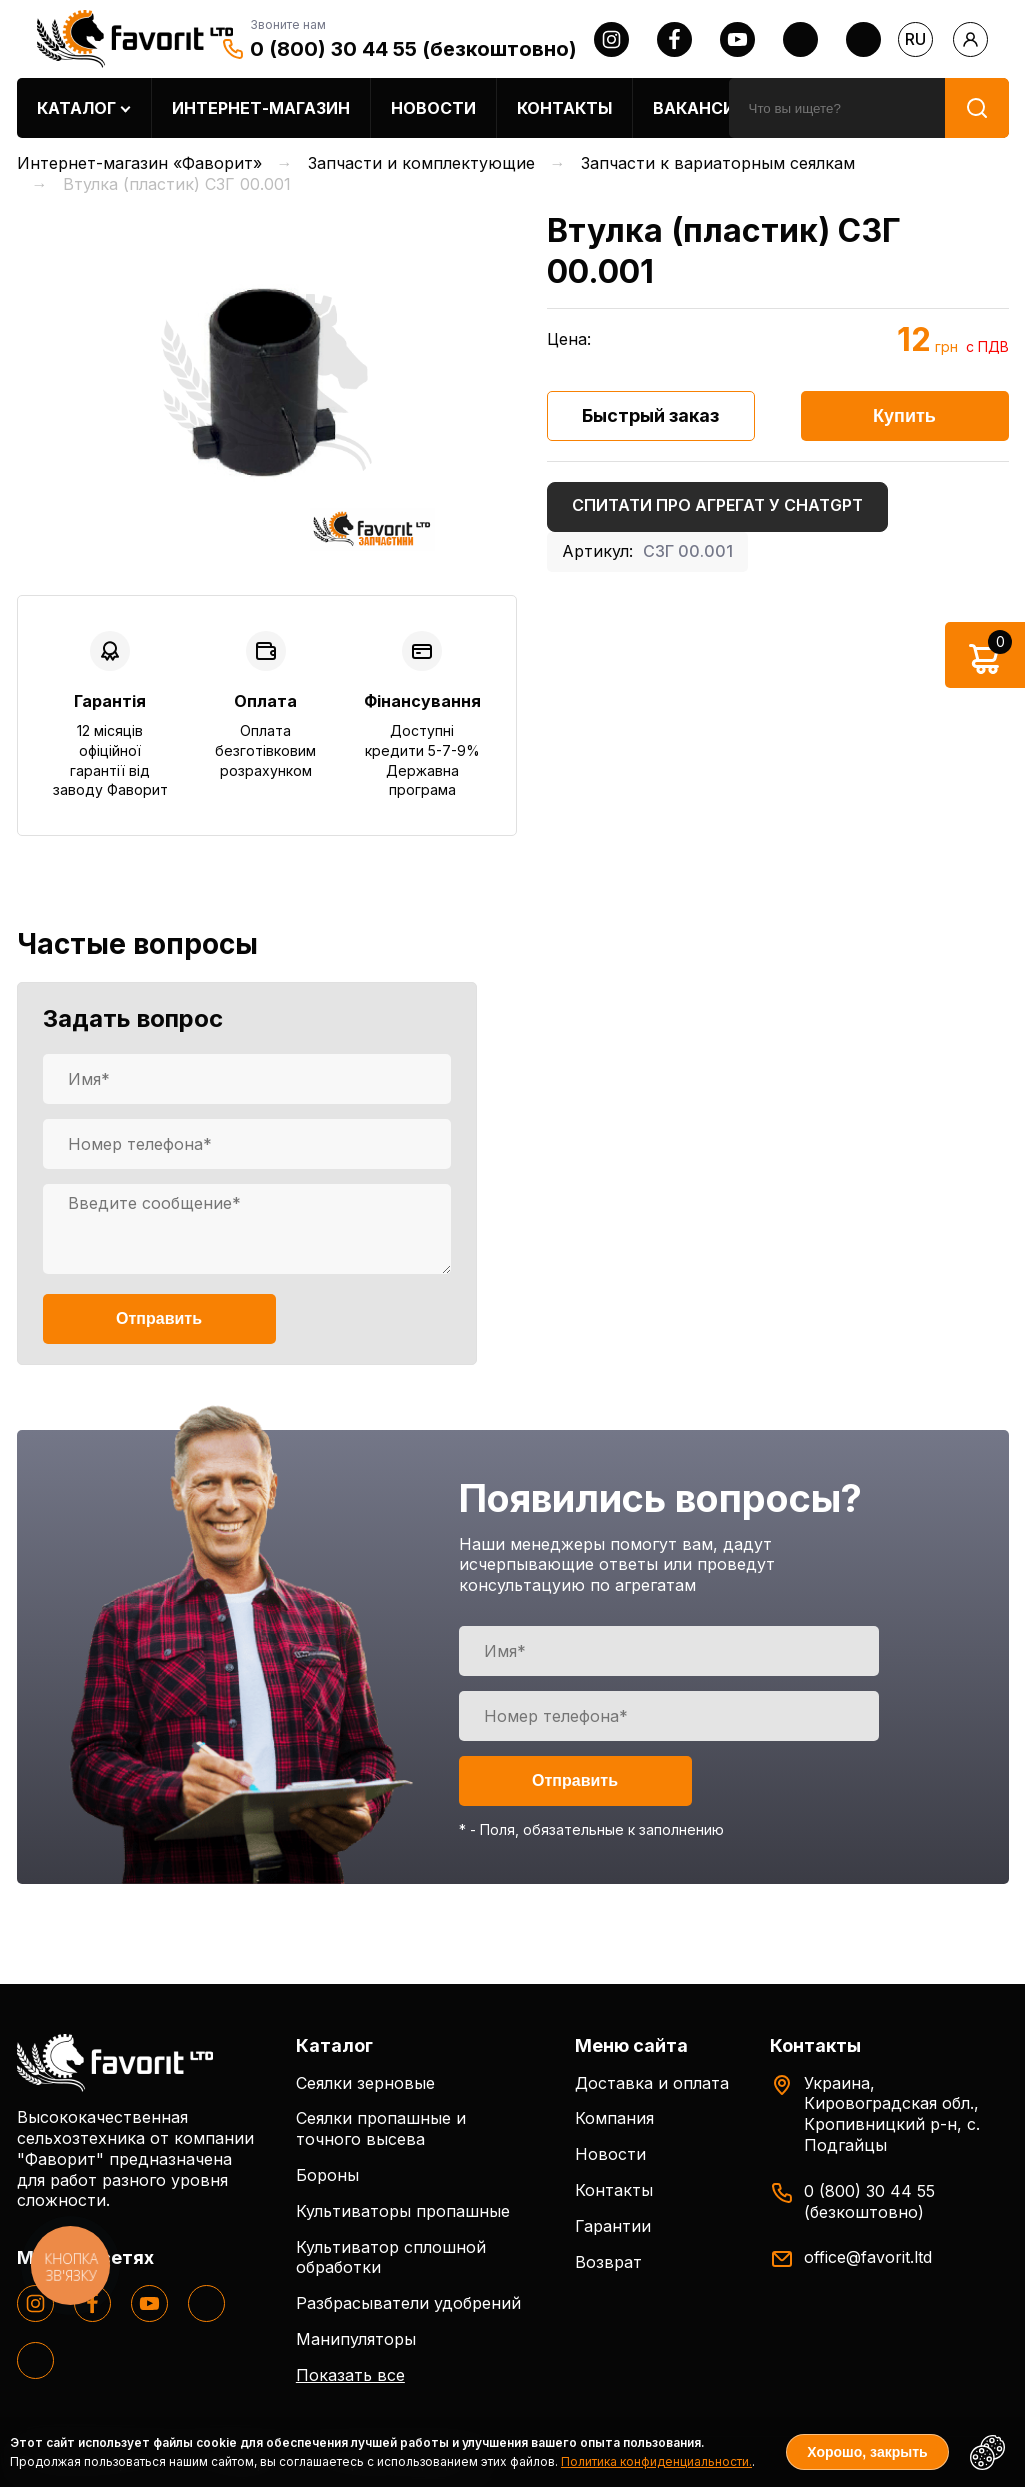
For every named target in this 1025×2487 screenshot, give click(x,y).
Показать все (350, 2375)
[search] (837, 108)
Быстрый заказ (650, 415)
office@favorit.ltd (868, 2257)
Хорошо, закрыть (867, 2452)
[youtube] (737, 39)
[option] (267, 382)
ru (915, 39)
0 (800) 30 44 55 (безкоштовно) (413, 49)
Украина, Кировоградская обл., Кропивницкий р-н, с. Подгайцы (892, 2114)
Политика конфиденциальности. (656, 2461)
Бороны (327, 2175)
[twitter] (800, 39)
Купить (904, 416)
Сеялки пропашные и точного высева (381, 2128)
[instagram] (611, 39)
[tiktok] (863, 39)
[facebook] (674, 39)
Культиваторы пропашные (403, 2211)
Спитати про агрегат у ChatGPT (717, 505)
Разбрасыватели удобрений (408, 2303)
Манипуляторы (356, 2339)
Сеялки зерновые (365, 2083)
